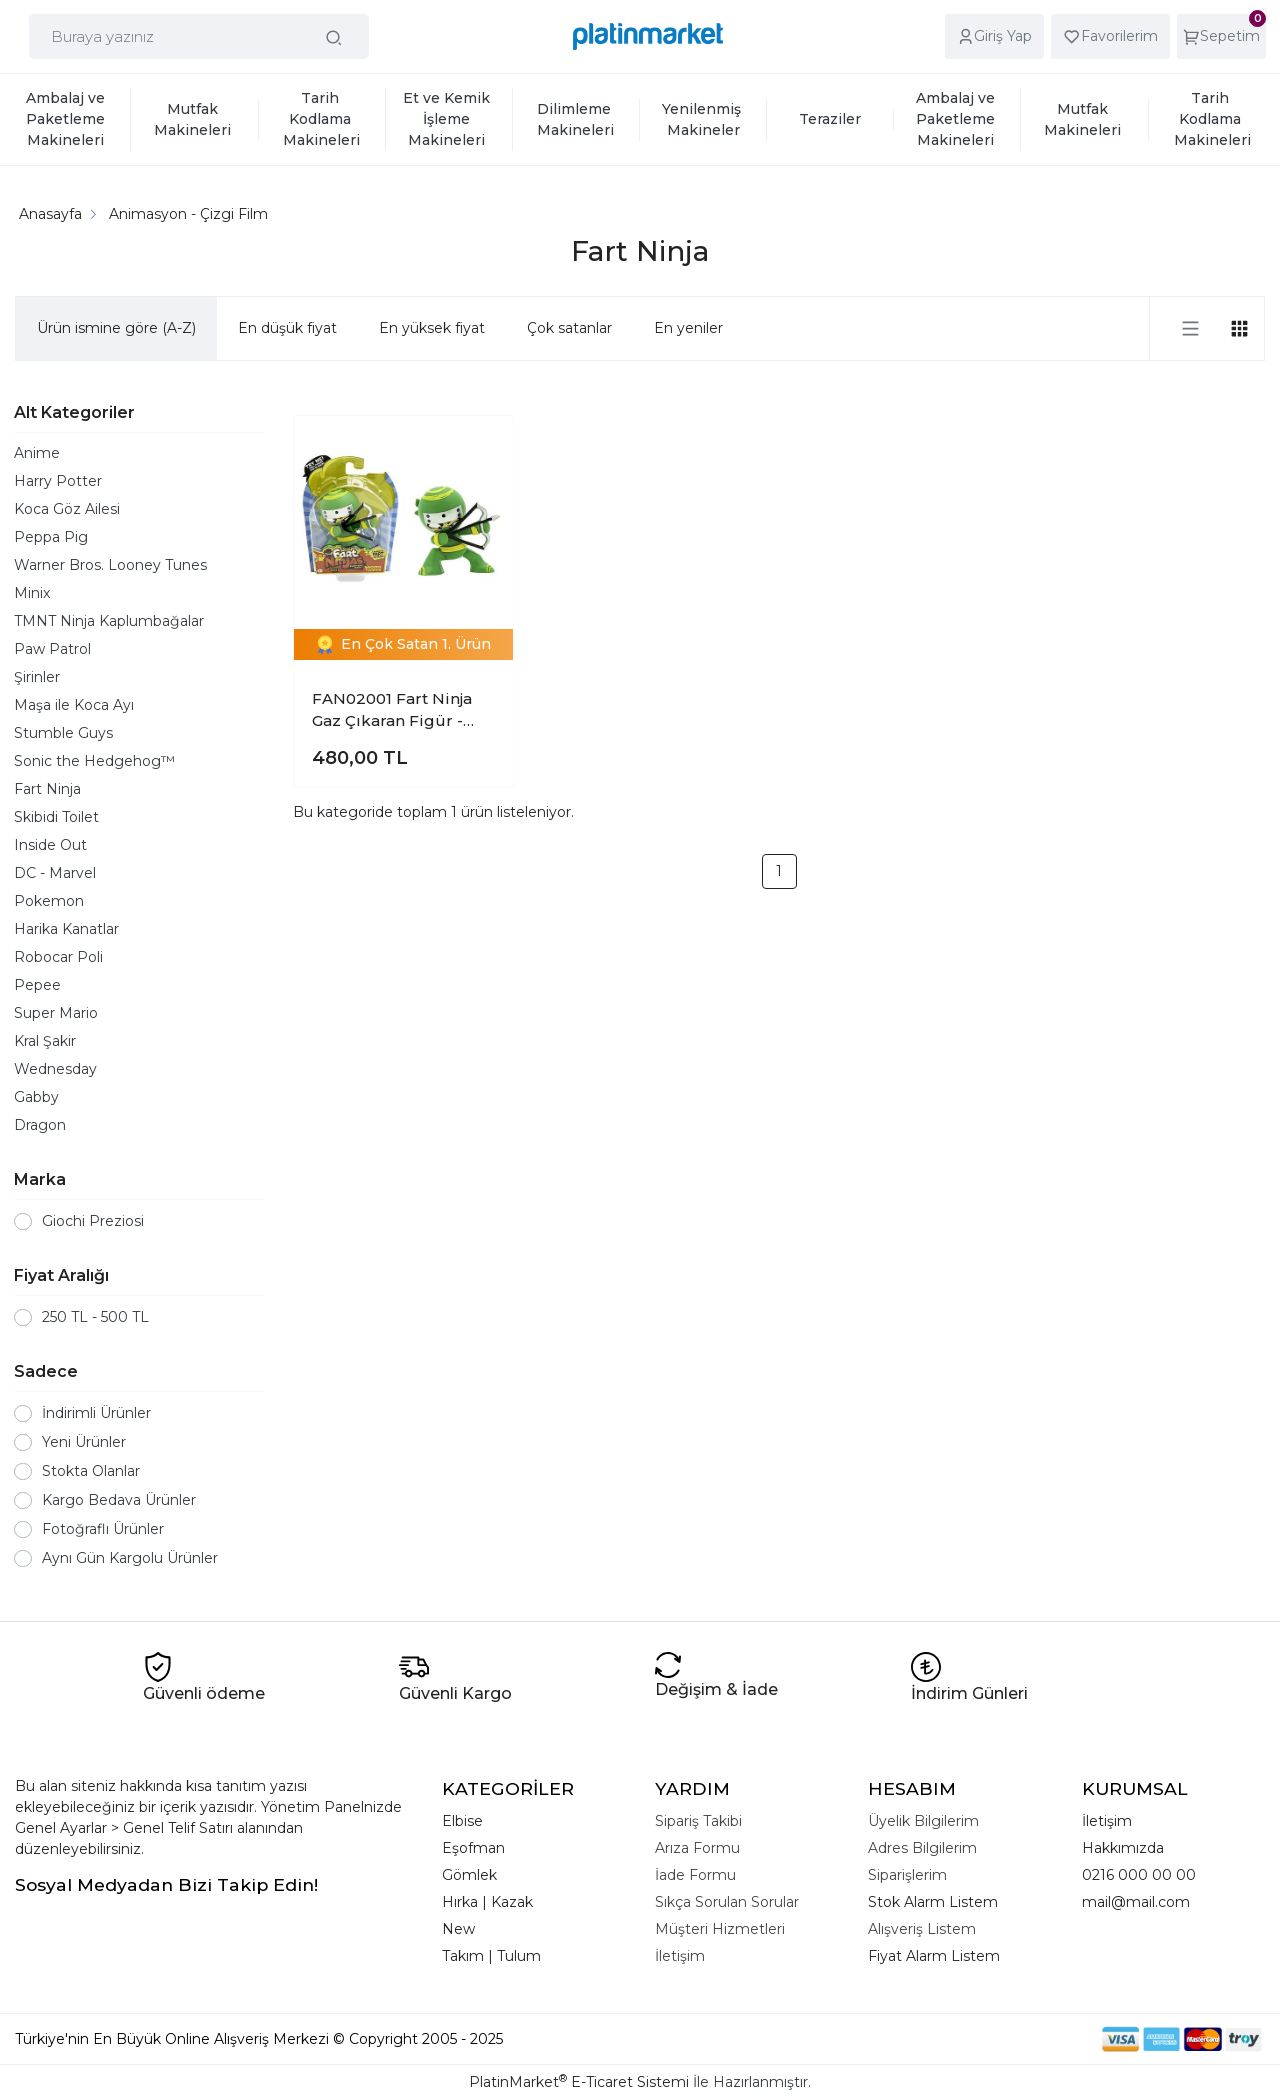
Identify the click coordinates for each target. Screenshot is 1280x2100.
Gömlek (469, 1875)
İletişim (1107, 1821)
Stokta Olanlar (91, 1471)
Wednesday (55, 1069)
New (458, 1929)
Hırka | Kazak (487, 1902)
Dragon (40, 1125)
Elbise (462, 1821)
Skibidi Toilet (56, 817)
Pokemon (49, 901)
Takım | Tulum (491, 1956)
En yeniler (688, 328)
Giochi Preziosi (93, 1221)
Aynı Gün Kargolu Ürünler (130, 1558)
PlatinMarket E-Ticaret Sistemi (579, 2082)
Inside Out (50, 845)
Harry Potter (58, 481)
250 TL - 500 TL (95, 1317)
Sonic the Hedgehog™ (94, 761)
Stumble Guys (63, 733)
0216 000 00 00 (1139, 1875)
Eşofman (473, 1848)
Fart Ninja (47, 789)
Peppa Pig (51, 537)
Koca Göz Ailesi (67, 509)
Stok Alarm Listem (933, 1902)
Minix (32, 593)
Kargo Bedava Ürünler (119, 1500)
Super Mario (56, 1013)
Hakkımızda (1123, 1848)
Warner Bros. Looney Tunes (110, 565)
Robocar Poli (58, 957)
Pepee (37, 985)
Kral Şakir (45, 1041)
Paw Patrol (52, 649)
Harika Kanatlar (66, 929)
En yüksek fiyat (432, 328)
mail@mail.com (1136, 1902)
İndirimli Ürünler (96, 1413)
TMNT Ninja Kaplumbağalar (109, 621)
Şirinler (37, 677)
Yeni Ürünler (84, 1442)
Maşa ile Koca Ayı (74, 705)
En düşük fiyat (287, 328)
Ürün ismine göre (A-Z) (116, 328)
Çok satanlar (569, 328)
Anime (37, 453)
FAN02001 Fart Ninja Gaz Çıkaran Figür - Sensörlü (392, 711)
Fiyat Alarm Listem (934, 1956)
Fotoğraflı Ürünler (103, 1529)
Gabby (36, 1097)
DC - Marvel (55, 873)
